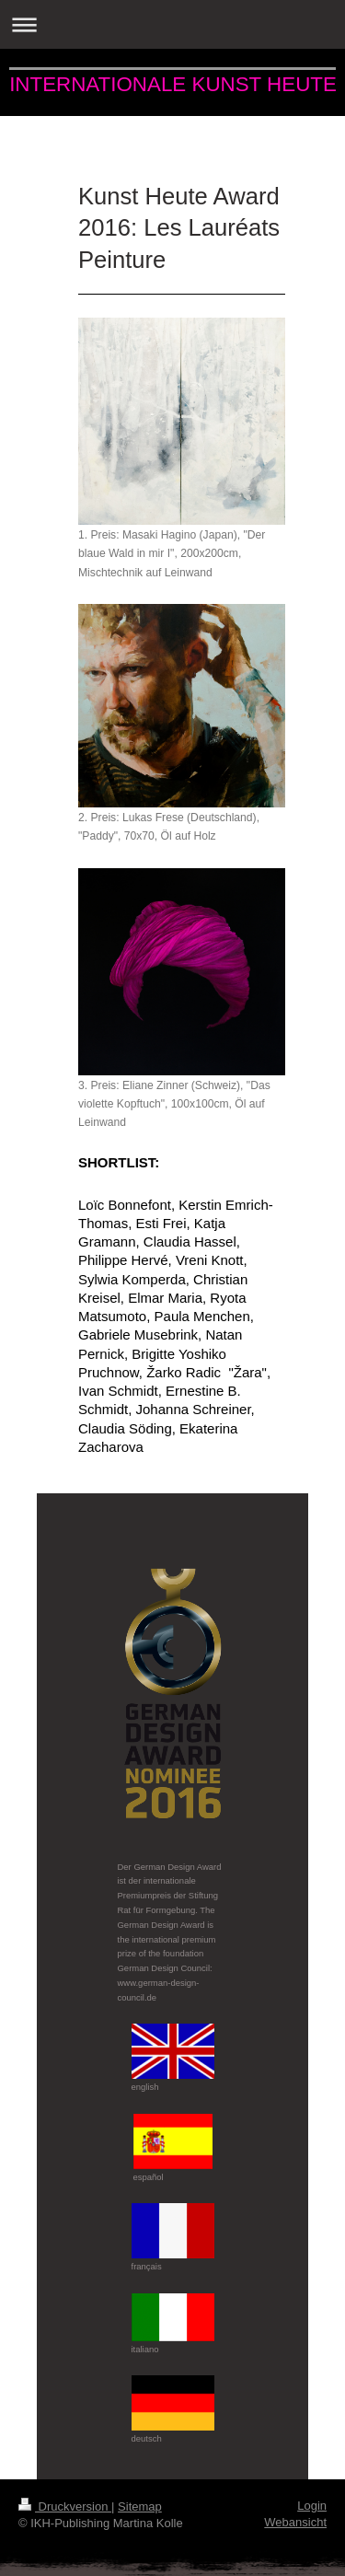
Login (312, 2505)
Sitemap (140, 2506)
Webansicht (295, 2522)
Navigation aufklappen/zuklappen (172, 24)
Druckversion (64, 2506)
